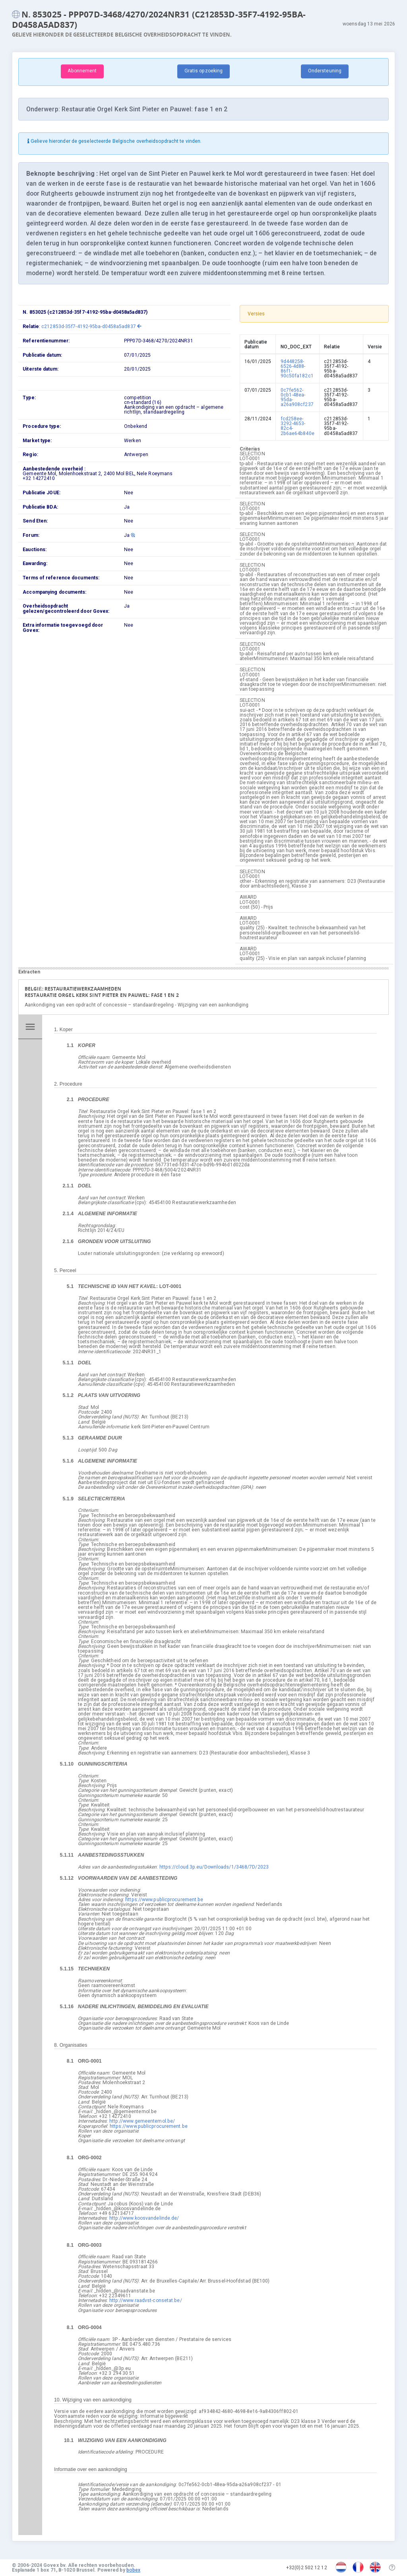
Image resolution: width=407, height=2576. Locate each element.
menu (30, 1027)
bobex (133, 2570)
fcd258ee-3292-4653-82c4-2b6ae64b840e (297, 426)
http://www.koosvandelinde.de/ (144, 2218)
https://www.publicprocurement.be (164, 1899)
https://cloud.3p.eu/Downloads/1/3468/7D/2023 (214, 1867)
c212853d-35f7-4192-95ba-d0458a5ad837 (91, 326)
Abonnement (82, 71)
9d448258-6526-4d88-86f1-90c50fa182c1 (297, 369)
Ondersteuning (324, 71)
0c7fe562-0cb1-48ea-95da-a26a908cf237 (297, 397)
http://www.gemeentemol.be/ (142, 2121)
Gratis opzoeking (203, 71)
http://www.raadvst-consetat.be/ (145, 2300)
